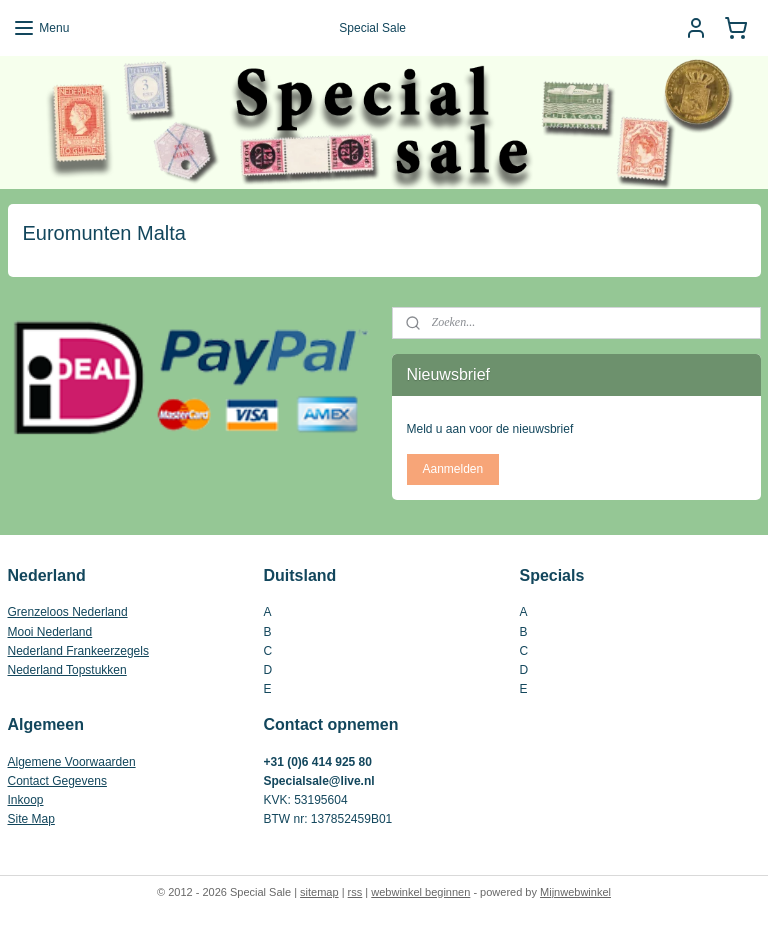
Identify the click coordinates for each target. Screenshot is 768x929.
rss (355, 892)
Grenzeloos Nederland (68, 612)
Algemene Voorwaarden (72, 762)
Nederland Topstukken (67, 670)
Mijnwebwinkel (575, 892)
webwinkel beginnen (420, 892)
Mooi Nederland (50, 632)
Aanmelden (452, 469)
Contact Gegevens (57, 781)
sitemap (319, 892)
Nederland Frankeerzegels (78, 651)
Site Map (31, 819)
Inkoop (26, 800)
